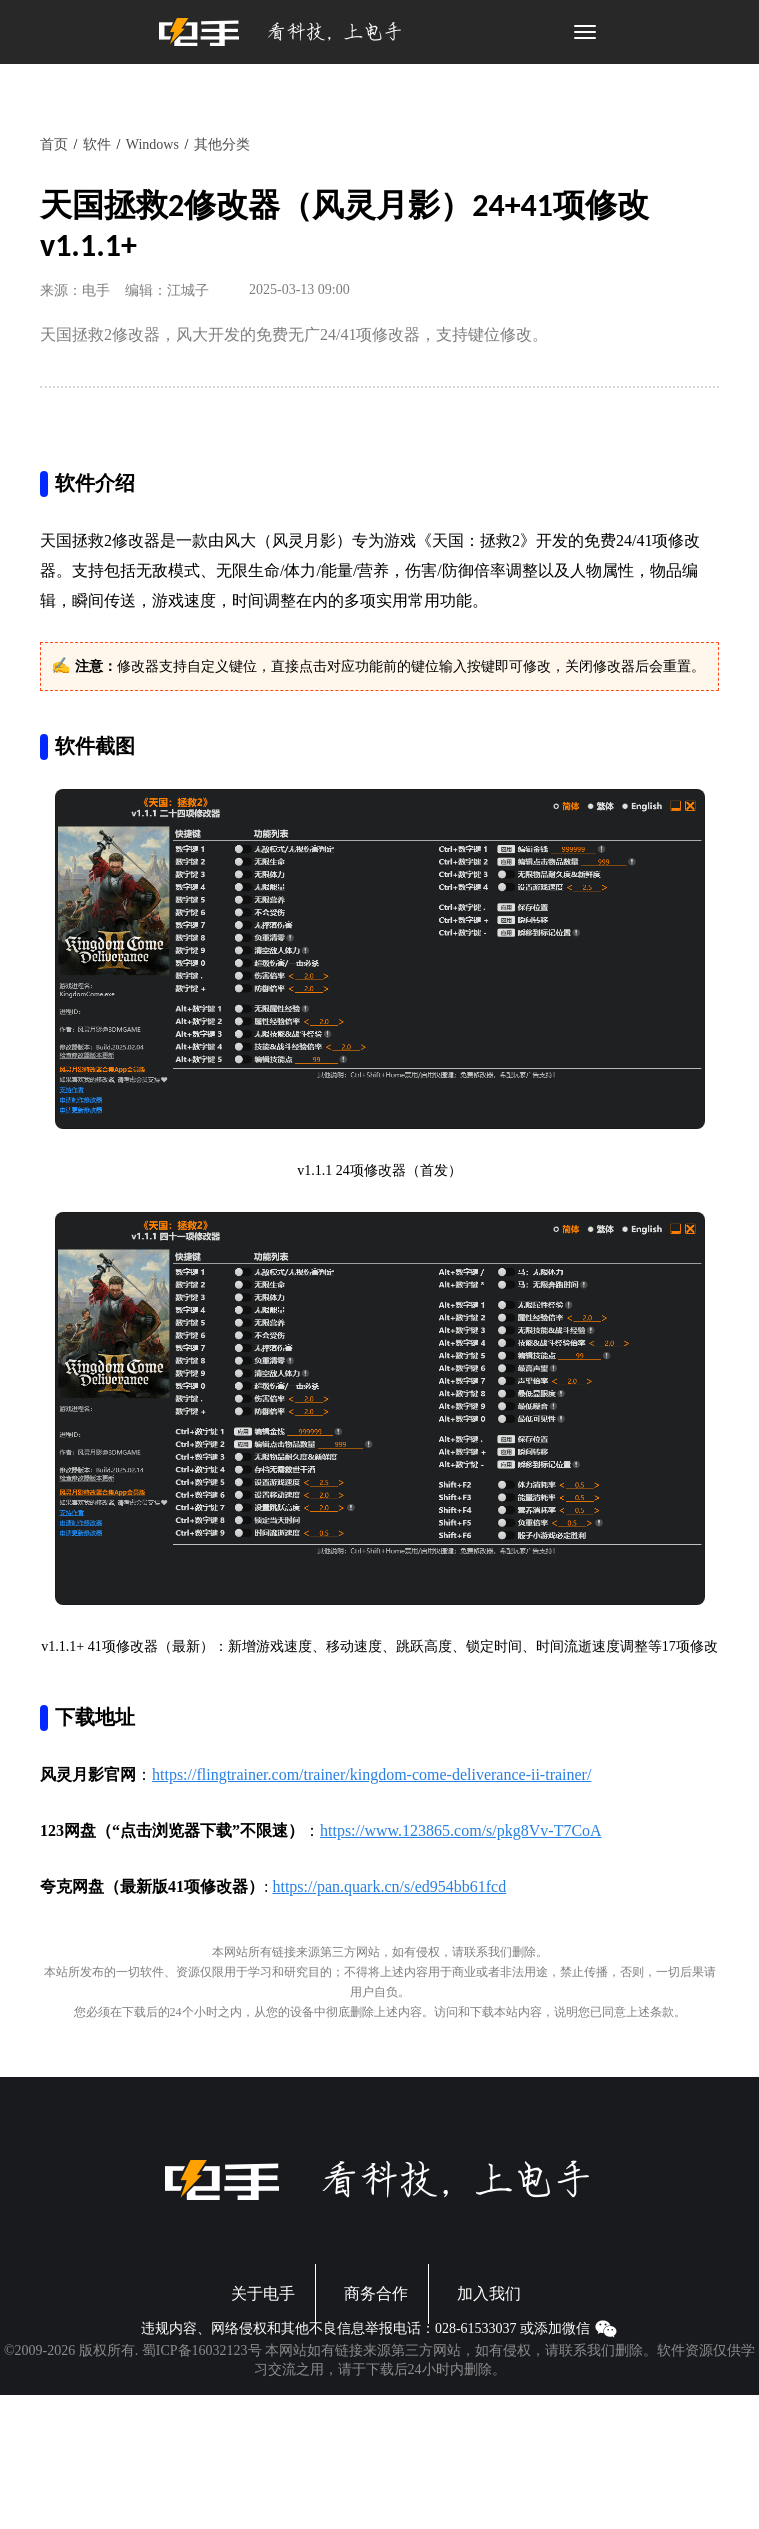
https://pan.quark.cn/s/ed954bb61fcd (389, 1886)
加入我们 (489, 2293)
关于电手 (263, 2293)
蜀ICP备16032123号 (202, 2350)
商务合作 (376, 2293)
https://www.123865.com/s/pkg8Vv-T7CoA (461, 1830)
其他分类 (222, 144)
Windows (152, 144)
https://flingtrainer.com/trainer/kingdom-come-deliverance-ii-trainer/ (371, 1774)
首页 (54, 144)
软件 (97, 144)
